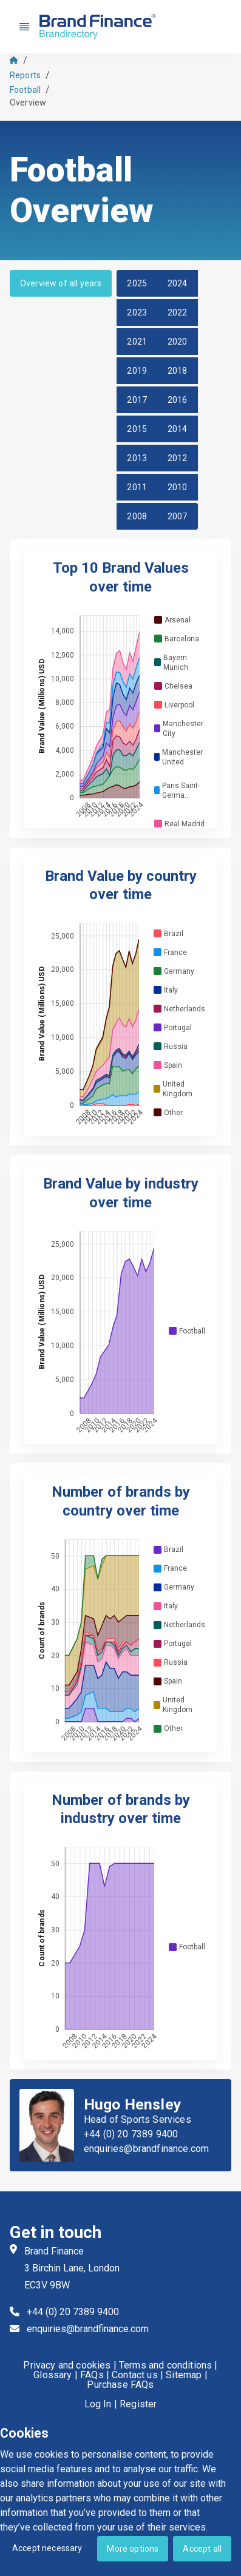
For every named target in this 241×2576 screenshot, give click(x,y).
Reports (25, 75)
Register (138, 2404)
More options (132, 2549)
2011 (137, 487)
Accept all (202, 2549)
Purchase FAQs (120, 2385)
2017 (137, 400)
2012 (178, 458)
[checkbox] (158, 620)
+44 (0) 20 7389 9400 (131, 2134)
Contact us (135, 2375)
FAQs (92, 2375)
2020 (178, 341)
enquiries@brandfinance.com (146, 2149)
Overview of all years (60, 283)
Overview (28, 102)
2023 (137, 312)
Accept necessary (47, 2548)
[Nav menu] (24, 26)
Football (25, 90)
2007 (178, 516)
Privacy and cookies (66, 2365)
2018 (178, 371)
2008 (137, 516)
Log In (98, 2404)
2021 (137, 341)
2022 (178, 312)
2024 (178, 283)
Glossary (52, 2375)
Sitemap (184, 2375)
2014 (178, 429)
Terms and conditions (165, 2365)
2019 (137, 371)
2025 (137, 283)
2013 (137, 458)
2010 (178, 487)
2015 (137, 429)
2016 (178, 400)
